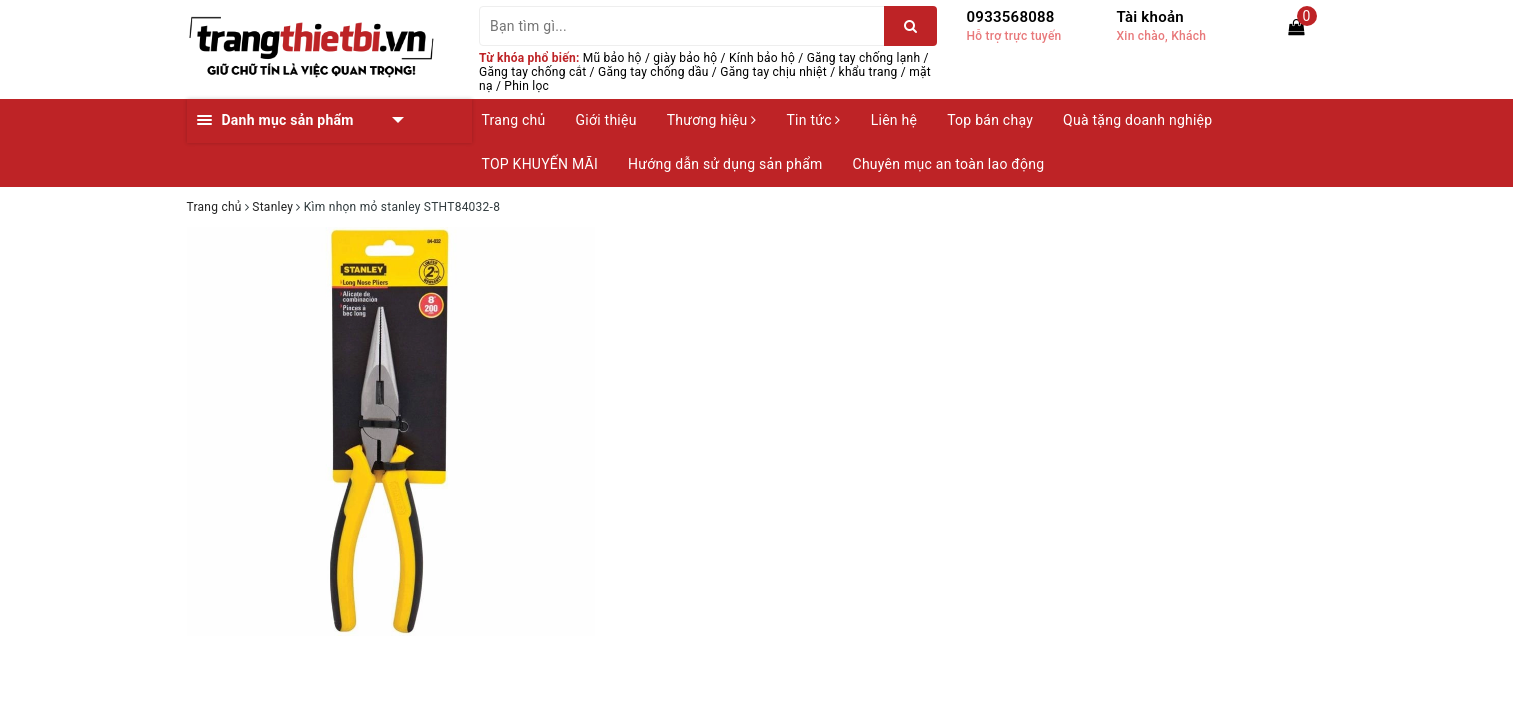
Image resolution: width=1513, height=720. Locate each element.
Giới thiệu (606, 120)
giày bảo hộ (685, 58)
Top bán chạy (990, 120)
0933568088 (1011, 17)
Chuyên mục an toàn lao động (949, 164)
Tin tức (813, 120)
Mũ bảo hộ (612, 58)
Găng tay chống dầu (653, 72)
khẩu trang (868, 72)
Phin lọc (526, 86)
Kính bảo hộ (762, 58)
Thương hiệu (712, 120)
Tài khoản (1150, 17)
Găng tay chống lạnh (864, 58)
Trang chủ (514, 120)
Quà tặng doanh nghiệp (1137, 120)
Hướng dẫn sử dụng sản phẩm (725, 164)
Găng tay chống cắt (532, 72)
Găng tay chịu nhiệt (773, 72)
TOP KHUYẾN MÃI (540, 164)
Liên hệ (894, 120)
